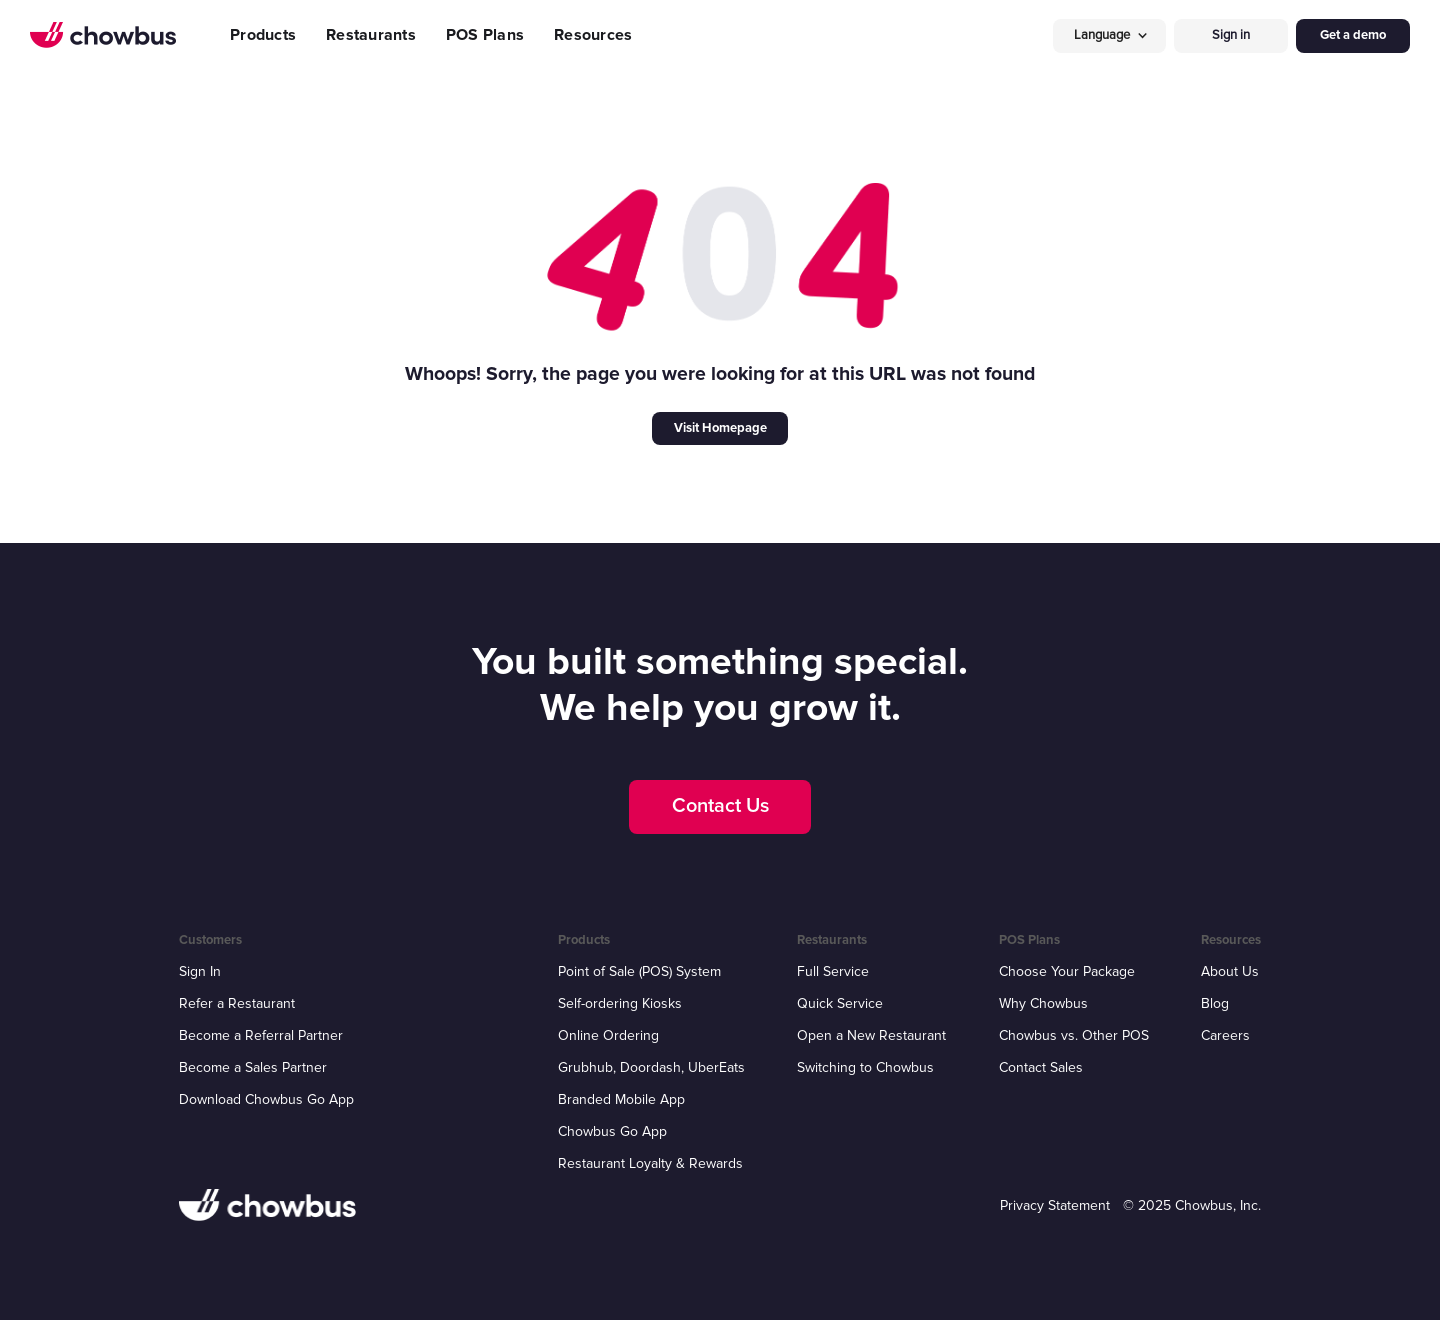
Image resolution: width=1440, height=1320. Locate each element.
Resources (593, 35)
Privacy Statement (1055, 1205)
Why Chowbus (1043, 1003)
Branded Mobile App (621, 1099)
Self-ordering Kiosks (620, 1003)
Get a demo (1353, 35)
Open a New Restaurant (871, 1035)
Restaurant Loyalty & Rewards (650, 1163)
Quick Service (840, 1003)
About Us (1230, 971)
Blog (1215, 1003)
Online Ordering (608, 1035)
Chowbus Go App (612, 1131)
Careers (1225, 1035)
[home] (103, 35)
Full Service (833, 971)
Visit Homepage (720, 428)
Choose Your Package (1067, 971)
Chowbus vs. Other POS (1074, 1035)
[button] (1110, 35)
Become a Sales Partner (253, 1067)
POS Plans (485, 35)
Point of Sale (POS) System (639, 971)
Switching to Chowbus (865, 1067)
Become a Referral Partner (261, 1035)
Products (263, 35)
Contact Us (720, 806)
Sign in (1231, 35)
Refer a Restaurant (237, 1003)
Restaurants (371, 35)
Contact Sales (1041, 1067)
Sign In (200, 971)
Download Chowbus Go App (266, 1099)
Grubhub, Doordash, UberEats (651, 1067)
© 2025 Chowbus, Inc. (1192, 1205)
